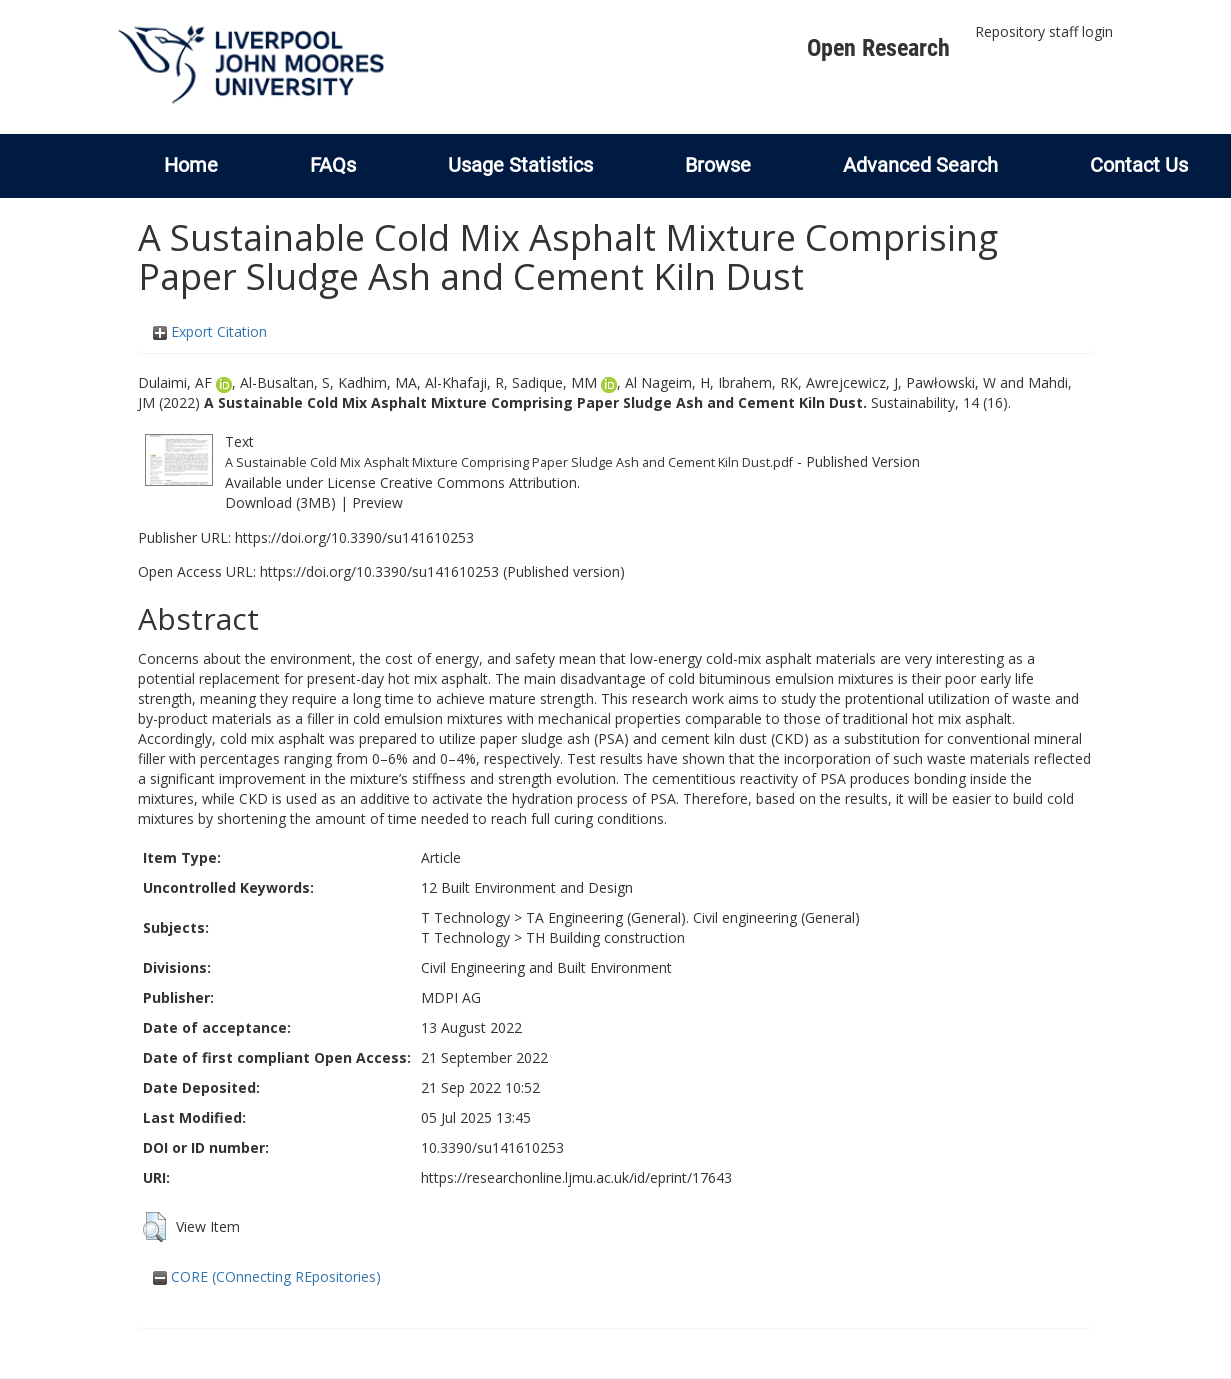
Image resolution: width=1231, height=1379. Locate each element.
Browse (718, 165)
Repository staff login (1044, 31)
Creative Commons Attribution (478, 482)
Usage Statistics (520, 165)
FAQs (333, 165)
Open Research (878, 48)
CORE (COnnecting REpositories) (267, 1276)
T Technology (465, 917)
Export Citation (210, 331)
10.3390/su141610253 (492, 1147)
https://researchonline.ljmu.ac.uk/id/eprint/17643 (576, 1177)
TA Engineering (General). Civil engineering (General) (693, 917)
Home (191, 165)
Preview (377, 502)
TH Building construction (605, 937)
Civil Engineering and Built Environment (546, 967)
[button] (154, 1227)
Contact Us (1139, 165)
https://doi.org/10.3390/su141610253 (354, 537)
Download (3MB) (280, 502)
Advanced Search (920, 165)
